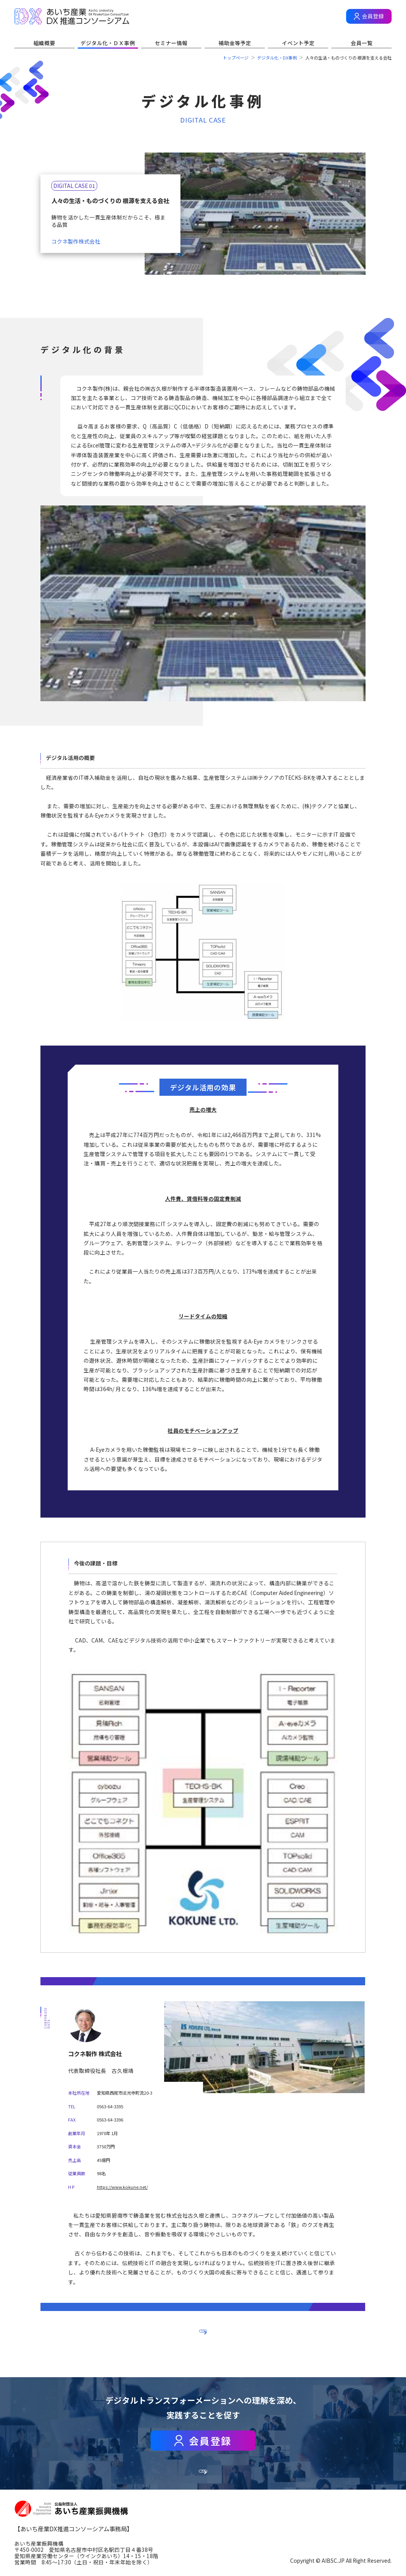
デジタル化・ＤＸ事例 (107, 43)
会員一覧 (362, 43)
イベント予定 (298, 43)
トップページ (235, 57)
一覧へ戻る (203, 2329)
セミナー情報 (171, 43)
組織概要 (44, 43)
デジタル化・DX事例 (277, 57)
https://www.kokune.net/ (122, 2187)
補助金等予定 (235, 43)
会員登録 (373, 16)
